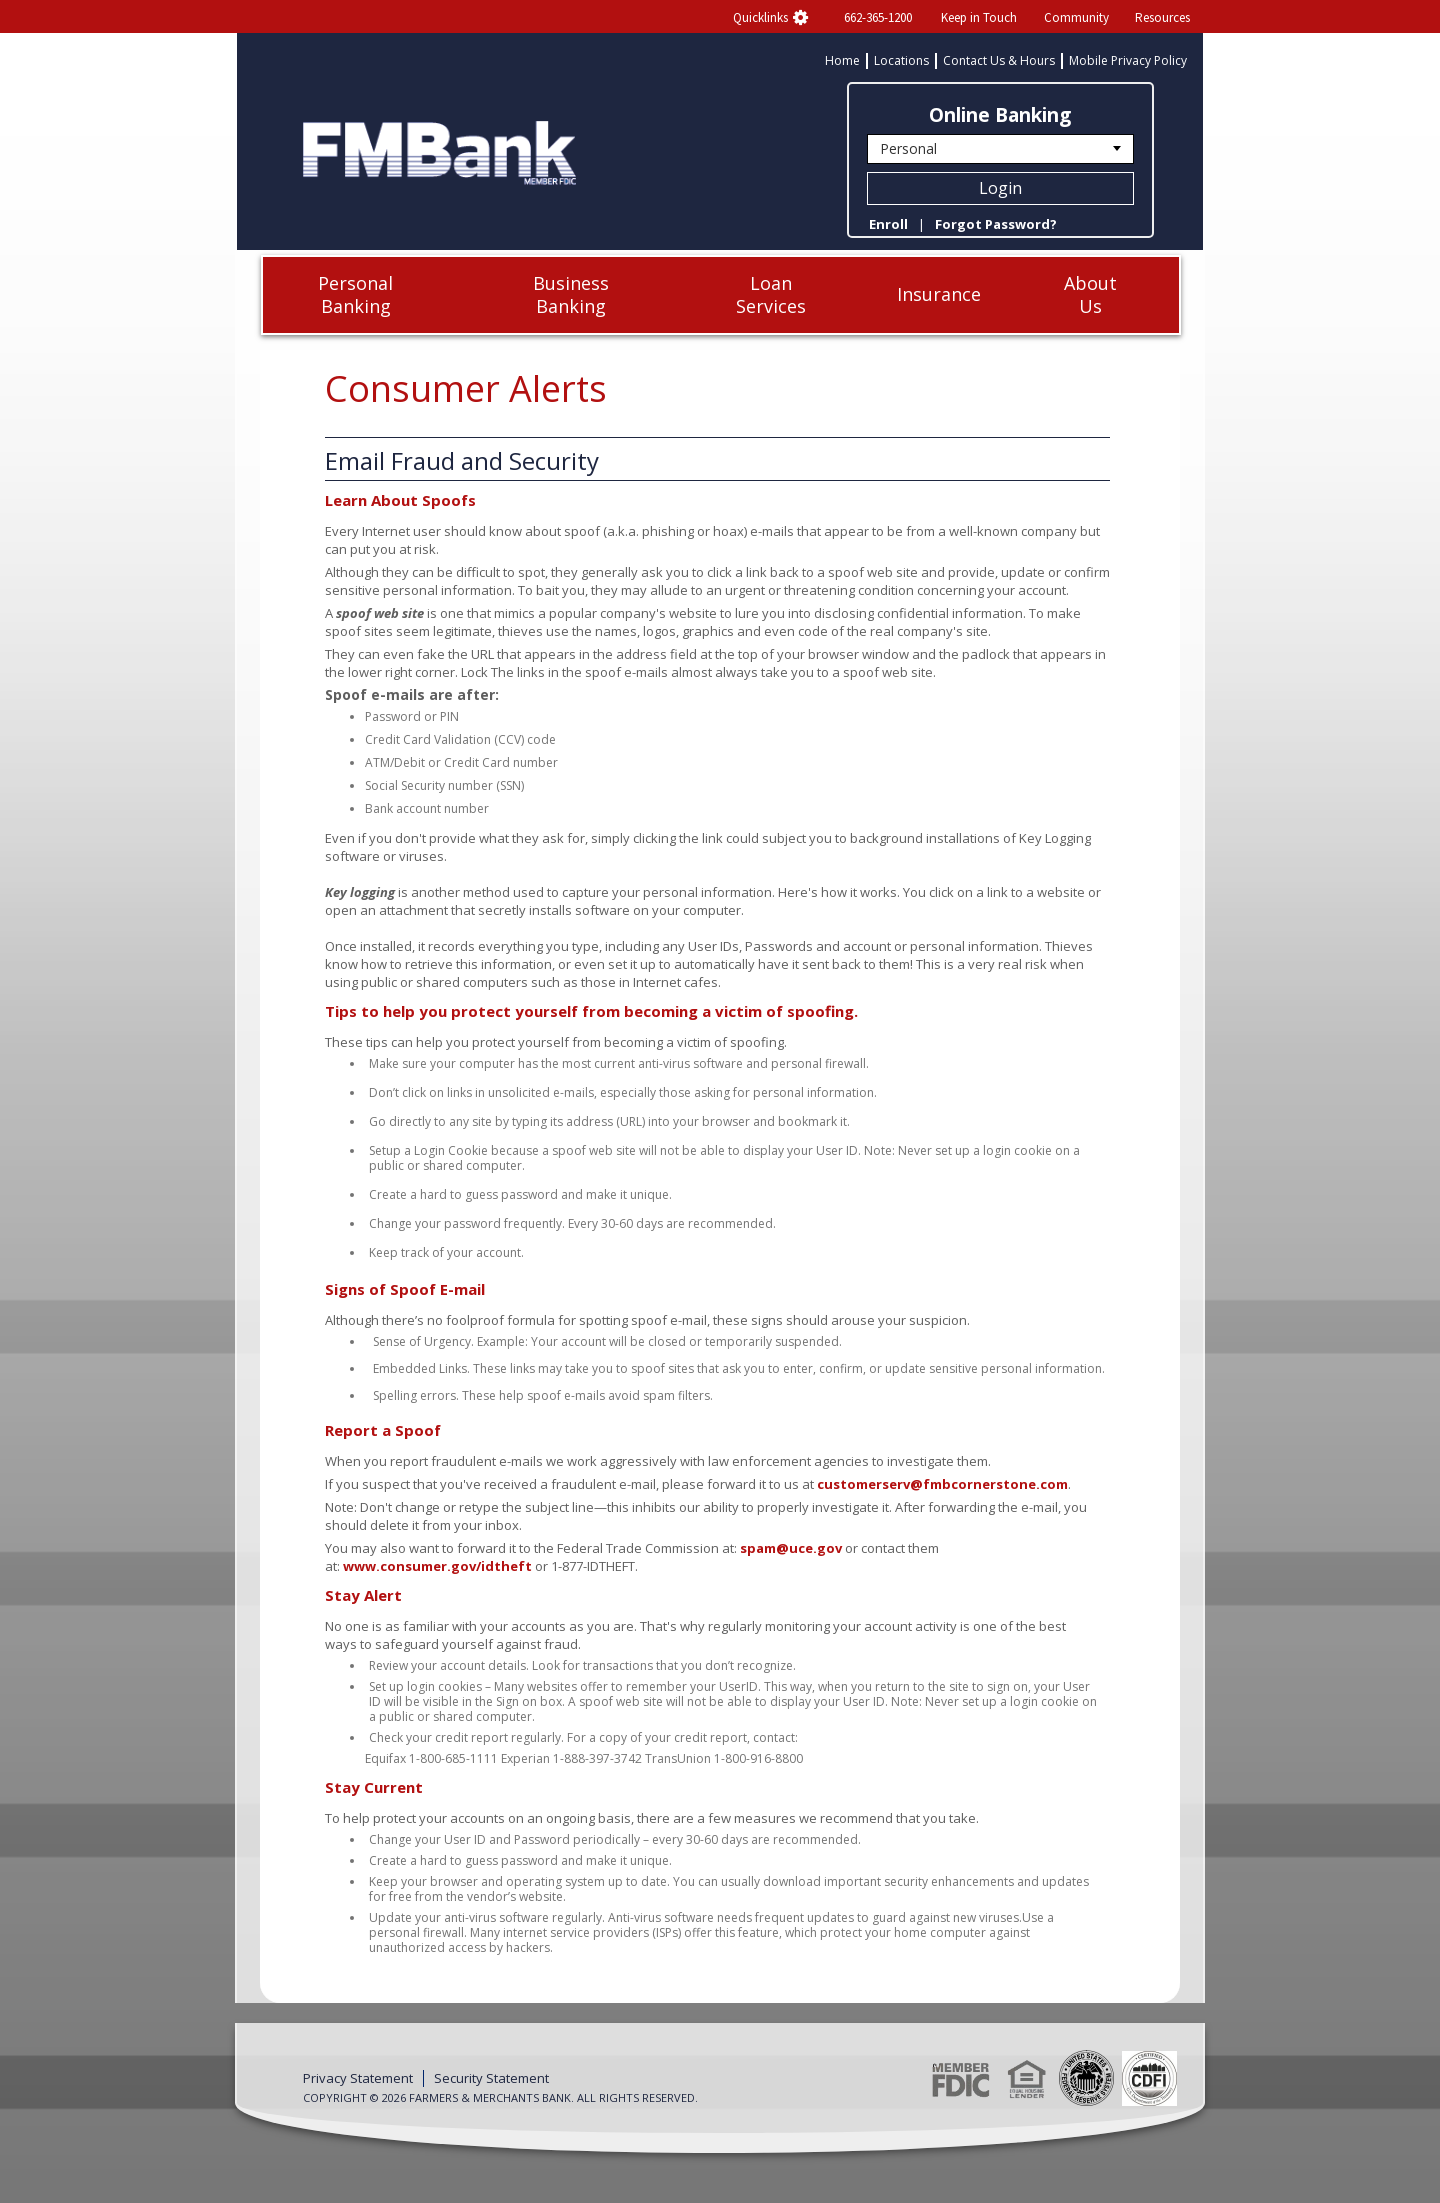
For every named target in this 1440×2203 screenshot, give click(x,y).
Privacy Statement (358, 2078)
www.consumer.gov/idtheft (437, 1566)
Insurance (939, 294)
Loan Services (771, 294)
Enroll (888, 224)
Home (842, 61)
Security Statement (491, 2078)
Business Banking (571, 294)
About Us (1090, 294)
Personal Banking (355, 294)
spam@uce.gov (791, 1548)
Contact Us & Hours (999, 61)
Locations (901, 61)
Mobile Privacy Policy (1128, 61)
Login (1000, 188)
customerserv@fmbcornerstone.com (942, 1484)
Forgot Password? (996, 224)
